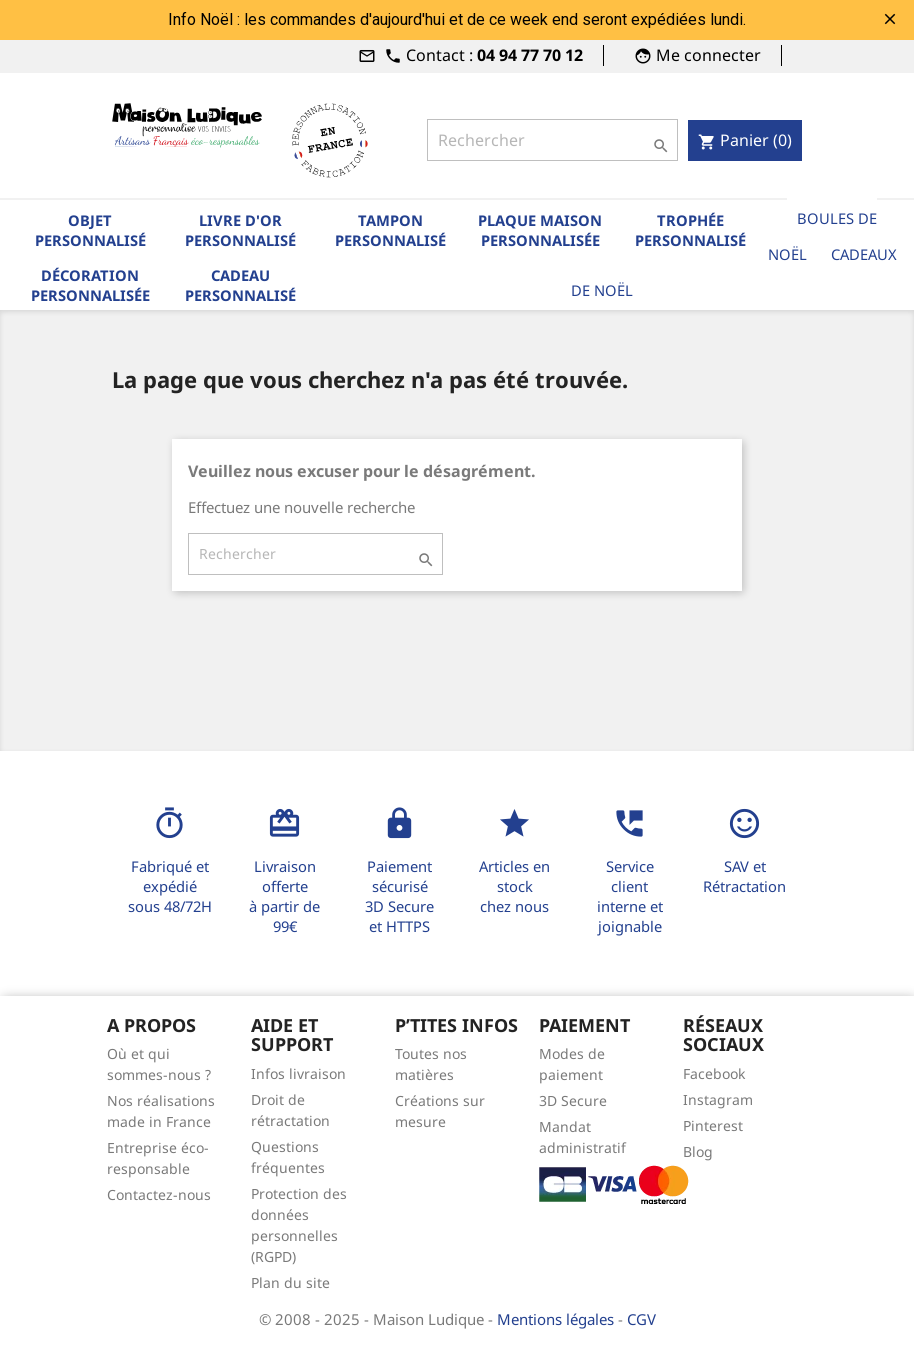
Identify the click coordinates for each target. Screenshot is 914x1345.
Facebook (714, 1073)
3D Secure (573, 1100)
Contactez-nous (159, 1194)
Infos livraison (298, 1073)
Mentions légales (557, 1319)
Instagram (718, 1099)
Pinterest (713, 1125)
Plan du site (290, 1282)
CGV (641, 1319)
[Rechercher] (552, 140)
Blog (698, 1151)
